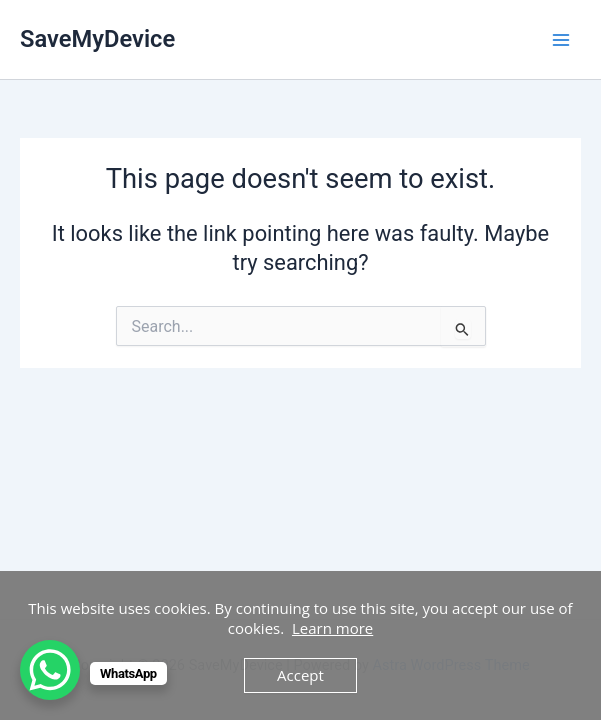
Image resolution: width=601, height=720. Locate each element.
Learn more (332, 628)
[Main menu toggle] (561, 39)
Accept (300, 675)
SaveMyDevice (97, 39)
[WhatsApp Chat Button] (50, 670)
